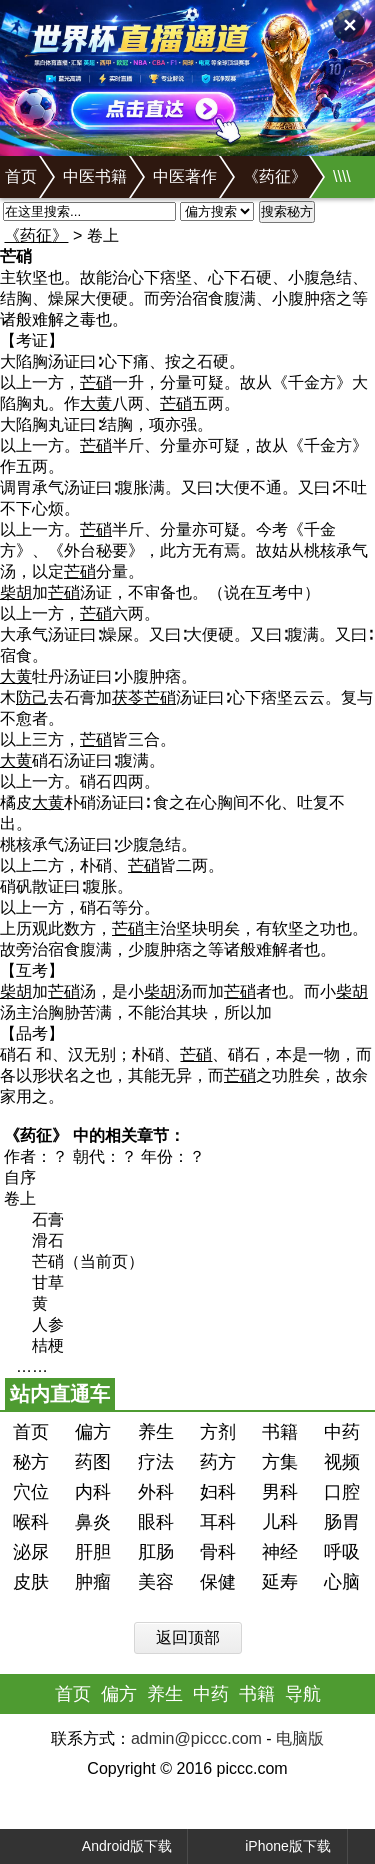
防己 (32, 697)
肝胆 (93, 1552)
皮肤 (31, 1582)
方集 (280, 1462)
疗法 (156, 1462)
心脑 (342, 1582)
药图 (93, 1462)
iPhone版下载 (269, 1846)
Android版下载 (110, 1846)
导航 (303, 1694)
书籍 (280, 1432)
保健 (218, 1582)
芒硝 (96, 382)
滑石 (48, 1240)
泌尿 (31, 1552)
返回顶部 (188, 1637)
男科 (280, 1492)
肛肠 (156, 1552)
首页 (21, 176)
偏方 (93, 1432)
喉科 (31, 1522)
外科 (156, 1492)
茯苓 (128, 697)
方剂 (218, 1432)
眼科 (156, 1522)
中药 (342, 1432)
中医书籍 (95, 176)
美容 (156, 1582)
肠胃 (342, 1522)
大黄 (96, 403)
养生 (156, 1432)
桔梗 (48, 1345)
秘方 (31, 1462)
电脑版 (300, 1738)
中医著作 (185, 176)
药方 (218, 1462)
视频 (342, 1462)
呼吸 (342, 1552)
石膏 (48, 1219)
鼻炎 (93, 1522)
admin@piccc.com (196, 1738)
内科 (93, 1492)
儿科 (280, 1522)
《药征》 (275, 176)
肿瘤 (93, 1582)
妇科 (218, 1492)
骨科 (218, 1552)
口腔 (342, 1492)
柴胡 (16, 592)
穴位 (31, 1492)
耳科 (218, 1522)
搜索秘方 (287, 211)
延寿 (280, 1582)
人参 (48, 1324)
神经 (280, 1552)
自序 (20, 1177)
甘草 (48, 1282)
